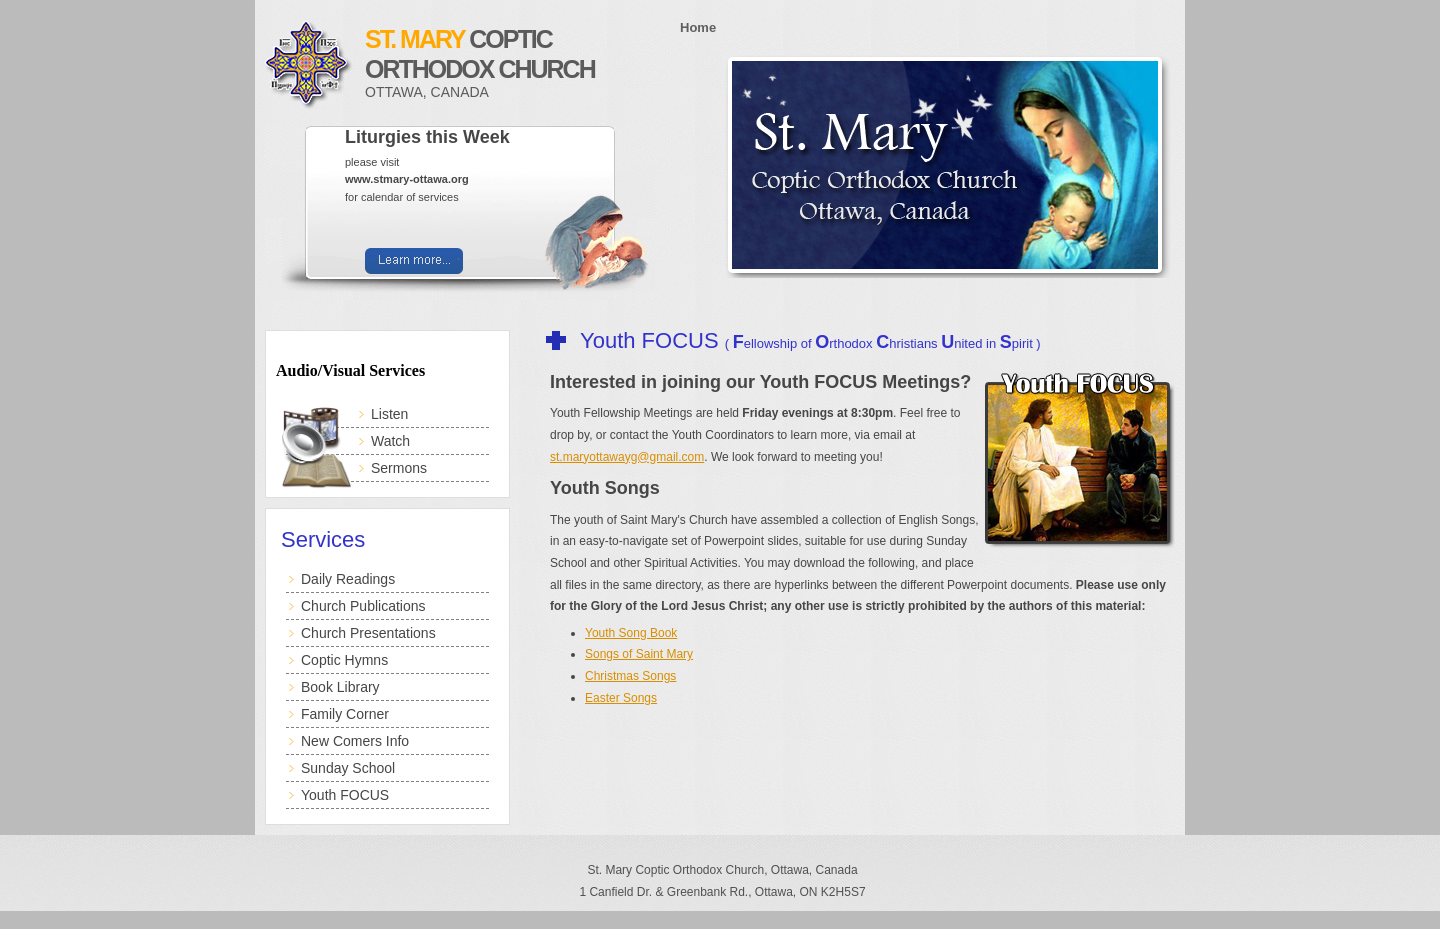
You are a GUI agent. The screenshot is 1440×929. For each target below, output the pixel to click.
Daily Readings (348, 579)
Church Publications (363, 606)
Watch (390, 441)
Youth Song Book (631, 633)
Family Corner (345, 714)
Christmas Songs (630, 676)
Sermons (399, 468)
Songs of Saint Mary (639, 654)
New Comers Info (355, 741)
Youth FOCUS (345, 795)
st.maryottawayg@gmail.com (627, 457)
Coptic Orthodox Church (515, 63)
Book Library (340, 687)
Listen (389, 414)
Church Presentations (368, 633)
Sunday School (348, 768)
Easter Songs (621, 698)
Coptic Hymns (344, 660)
